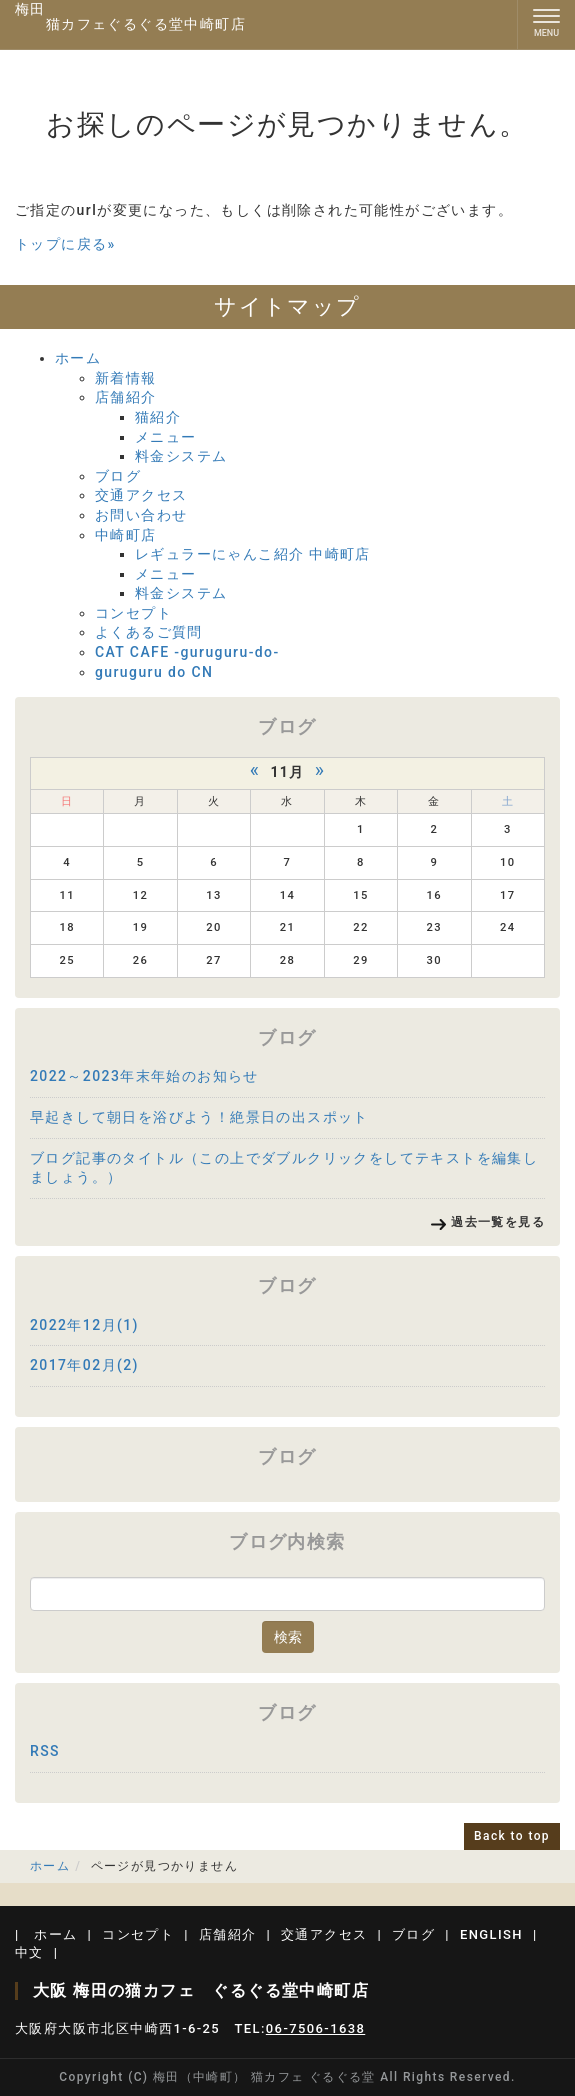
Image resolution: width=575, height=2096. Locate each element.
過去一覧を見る (498, 1222)
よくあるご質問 (149, 632)
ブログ (118, 476)
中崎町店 (126, 535)
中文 (29, 1952)
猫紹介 (158, 417)
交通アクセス (141, 495)
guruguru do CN (154, 672)
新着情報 (126, 378)
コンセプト (133, 613)
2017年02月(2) (84, 1365)
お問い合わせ (141, 515)
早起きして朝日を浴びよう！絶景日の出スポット (199, 1117)
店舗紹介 (126, 397)
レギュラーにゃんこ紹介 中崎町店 (253, 554)
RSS (45, 1751)
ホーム (78, 358)
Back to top (512, 1836)
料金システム (181, 456)
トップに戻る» (65, 244)
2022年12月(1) (84, 1325)
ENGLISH (491, 1934)
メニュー (166, 437)
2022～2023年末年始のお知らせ (144, 1076)
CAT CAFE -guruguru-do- (187, 652)
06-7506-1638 (315, 2028)
